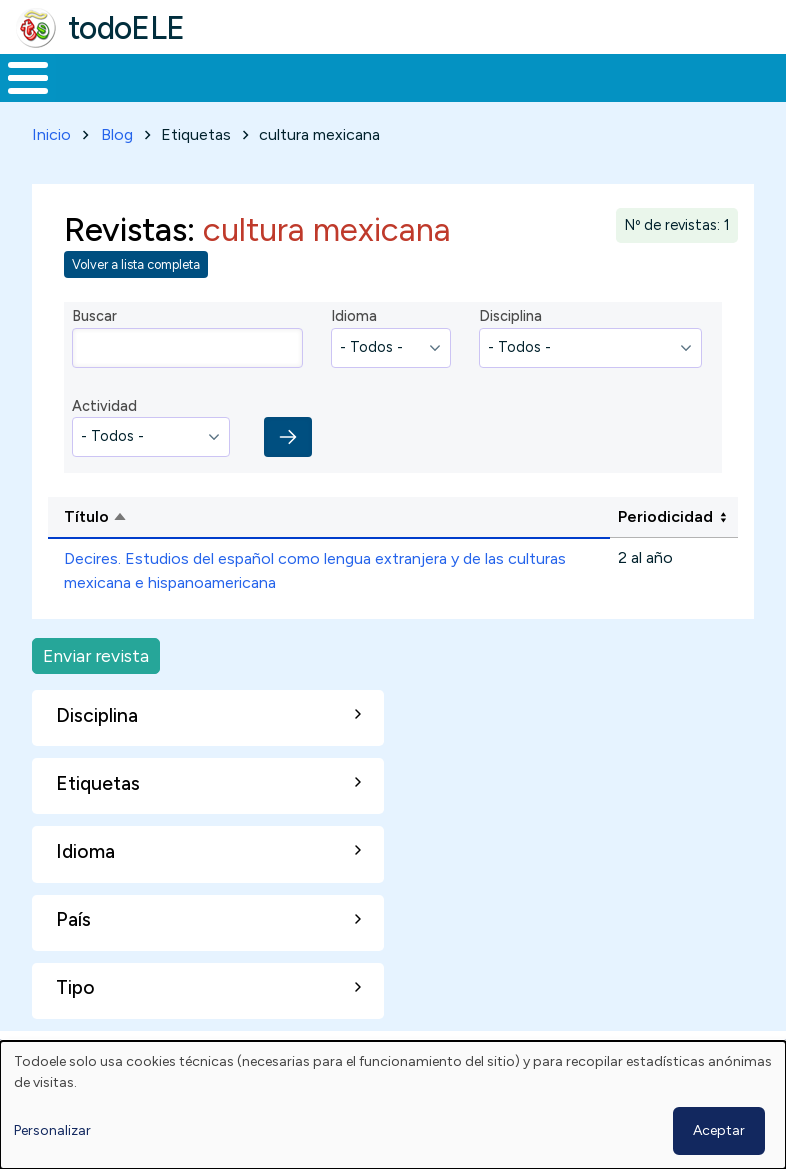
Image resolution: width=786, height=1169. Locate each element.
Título (172, 555)
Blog (117, 171)
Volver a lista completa (136, 301)
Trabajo (344, 96)
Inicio (17, 97)
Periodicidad (665, 553)
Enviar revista (96, 692)
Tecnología (542, 96)
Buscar (765, 76)
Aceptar (719, 1130)
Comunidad (675, 96)
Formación (225, 96)
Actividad (104, 443)
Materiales (96, 96)
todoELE (126, 28)
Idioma (354, 353)
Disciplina (510, 353)
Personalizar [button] (52, 1130)
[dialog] (393, 1105)
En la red (436, 96)
